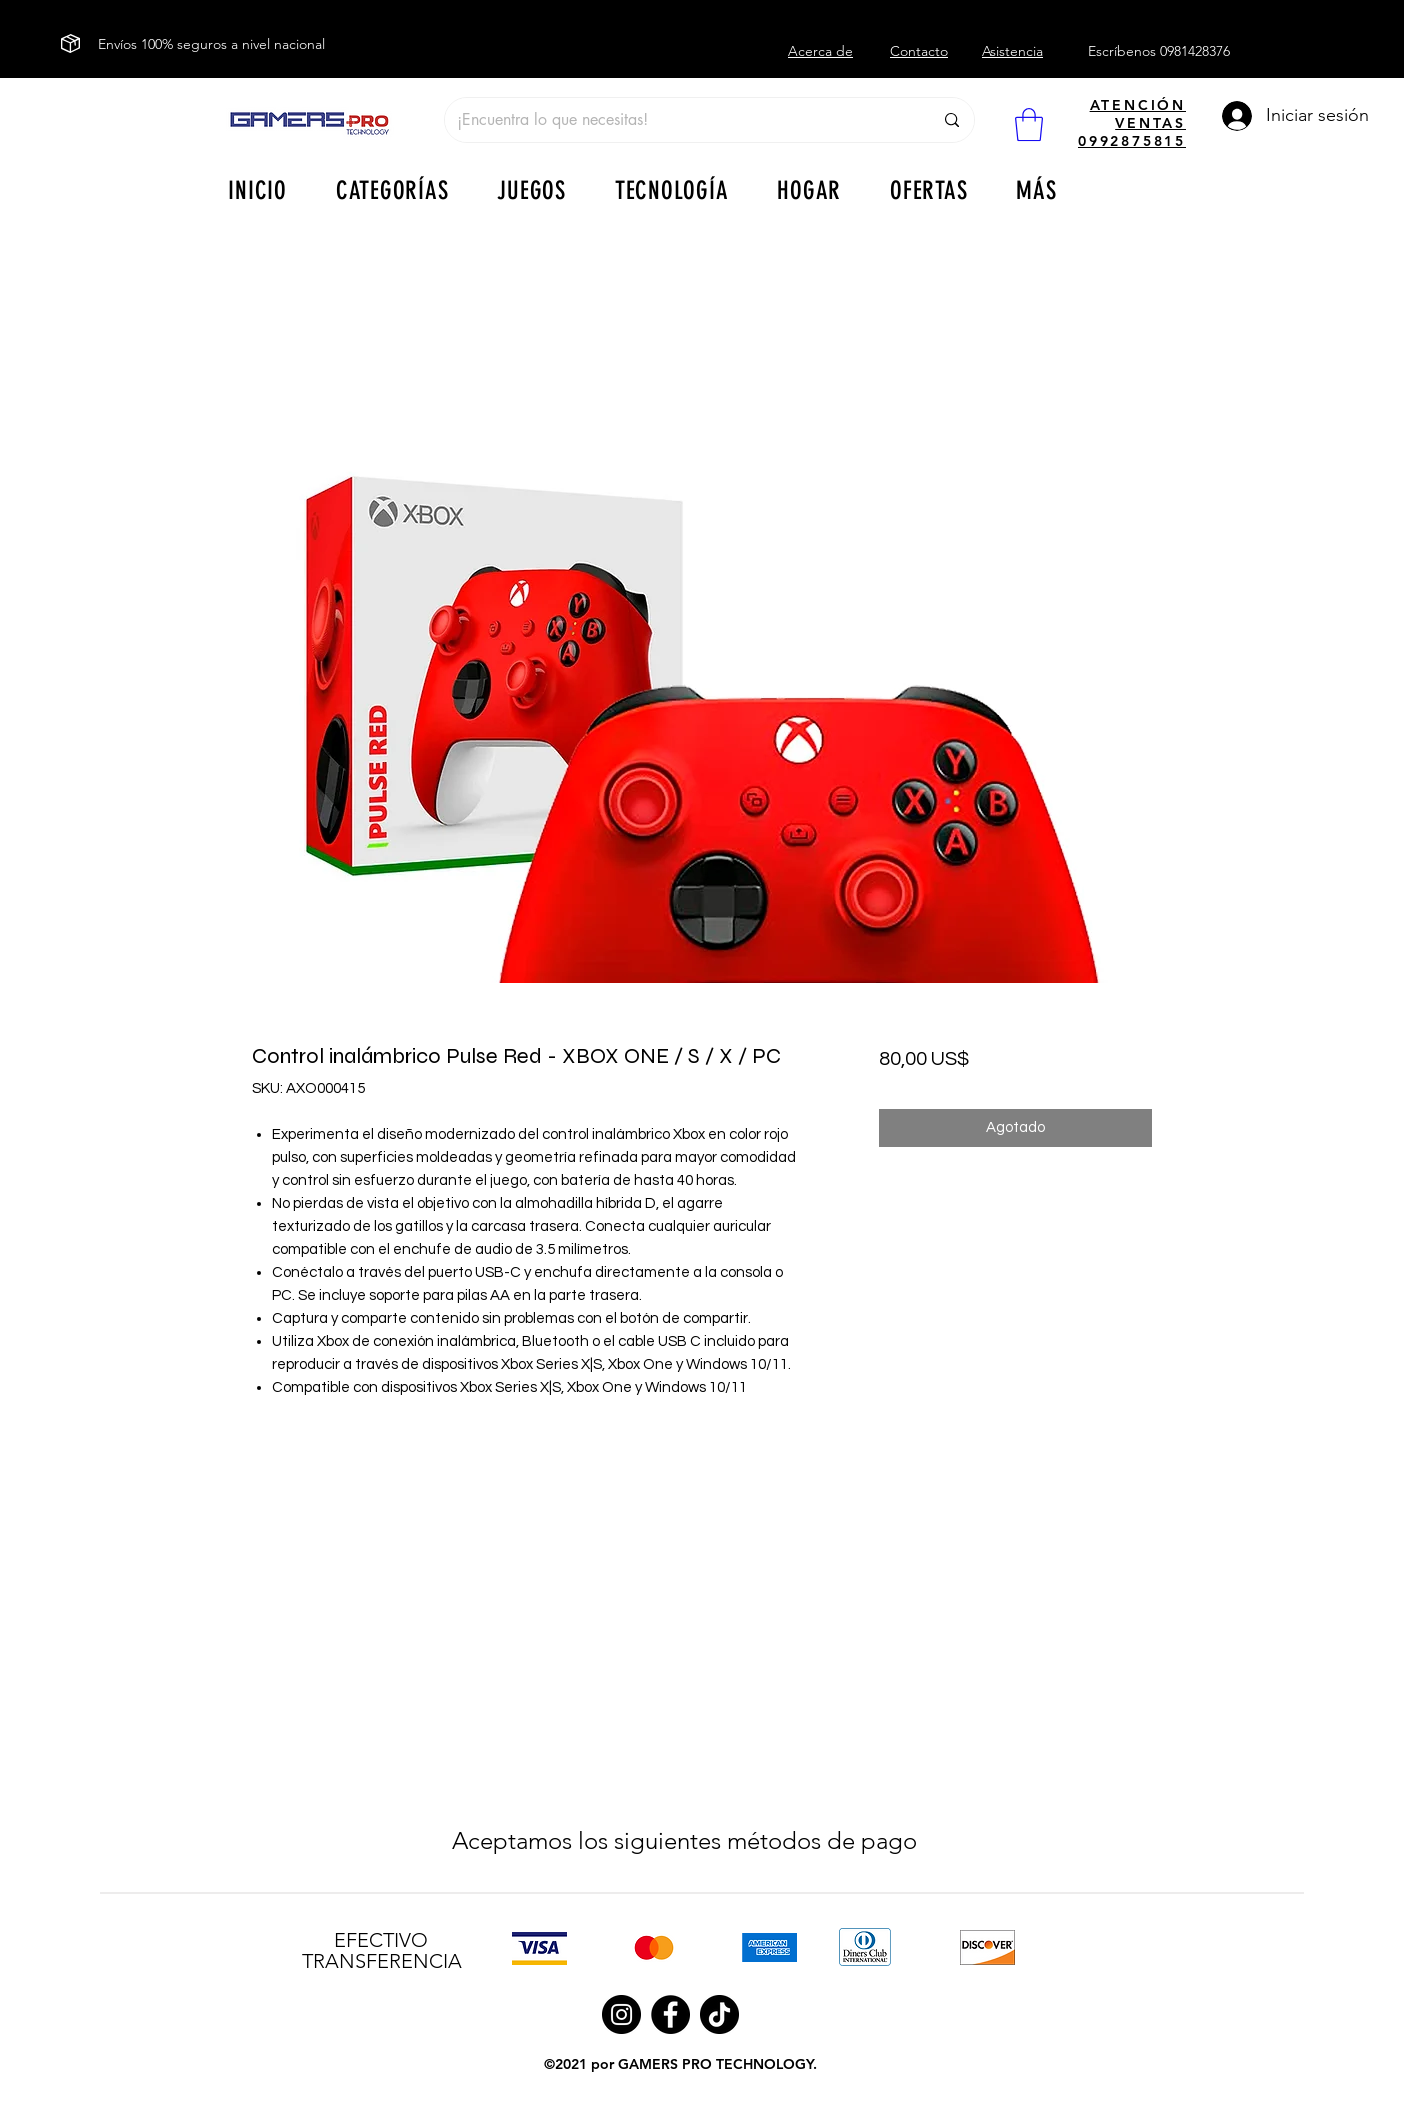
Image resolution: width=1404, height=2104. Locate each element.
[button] (1029, 124)
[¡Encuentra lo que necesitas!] (680, 120)
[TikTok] (719, 2014)
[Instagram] (621, 2014)
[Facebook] (670, 2014)
